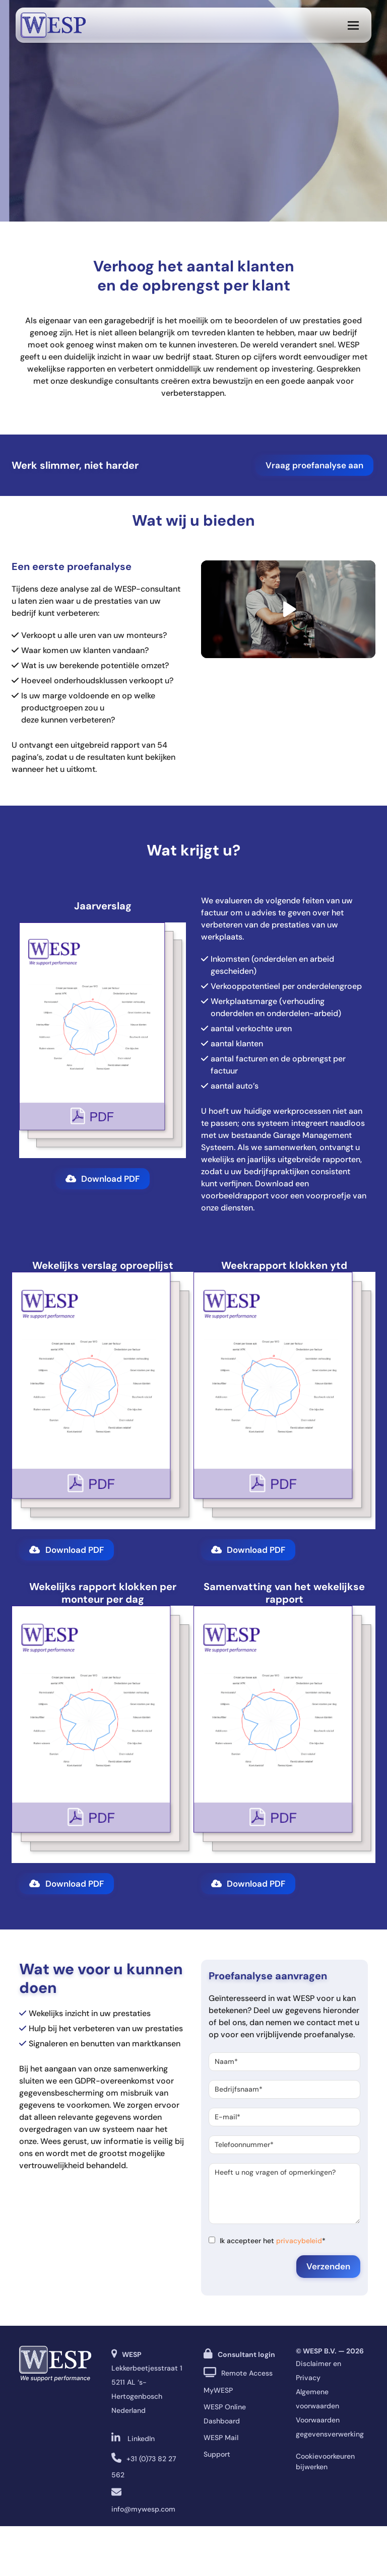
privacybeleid (299, 2240)
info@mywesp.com (143, 2509)
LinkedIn (141, 2438)
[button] (353, 25)
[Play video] (288, 609)
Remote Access (247, 2373)
